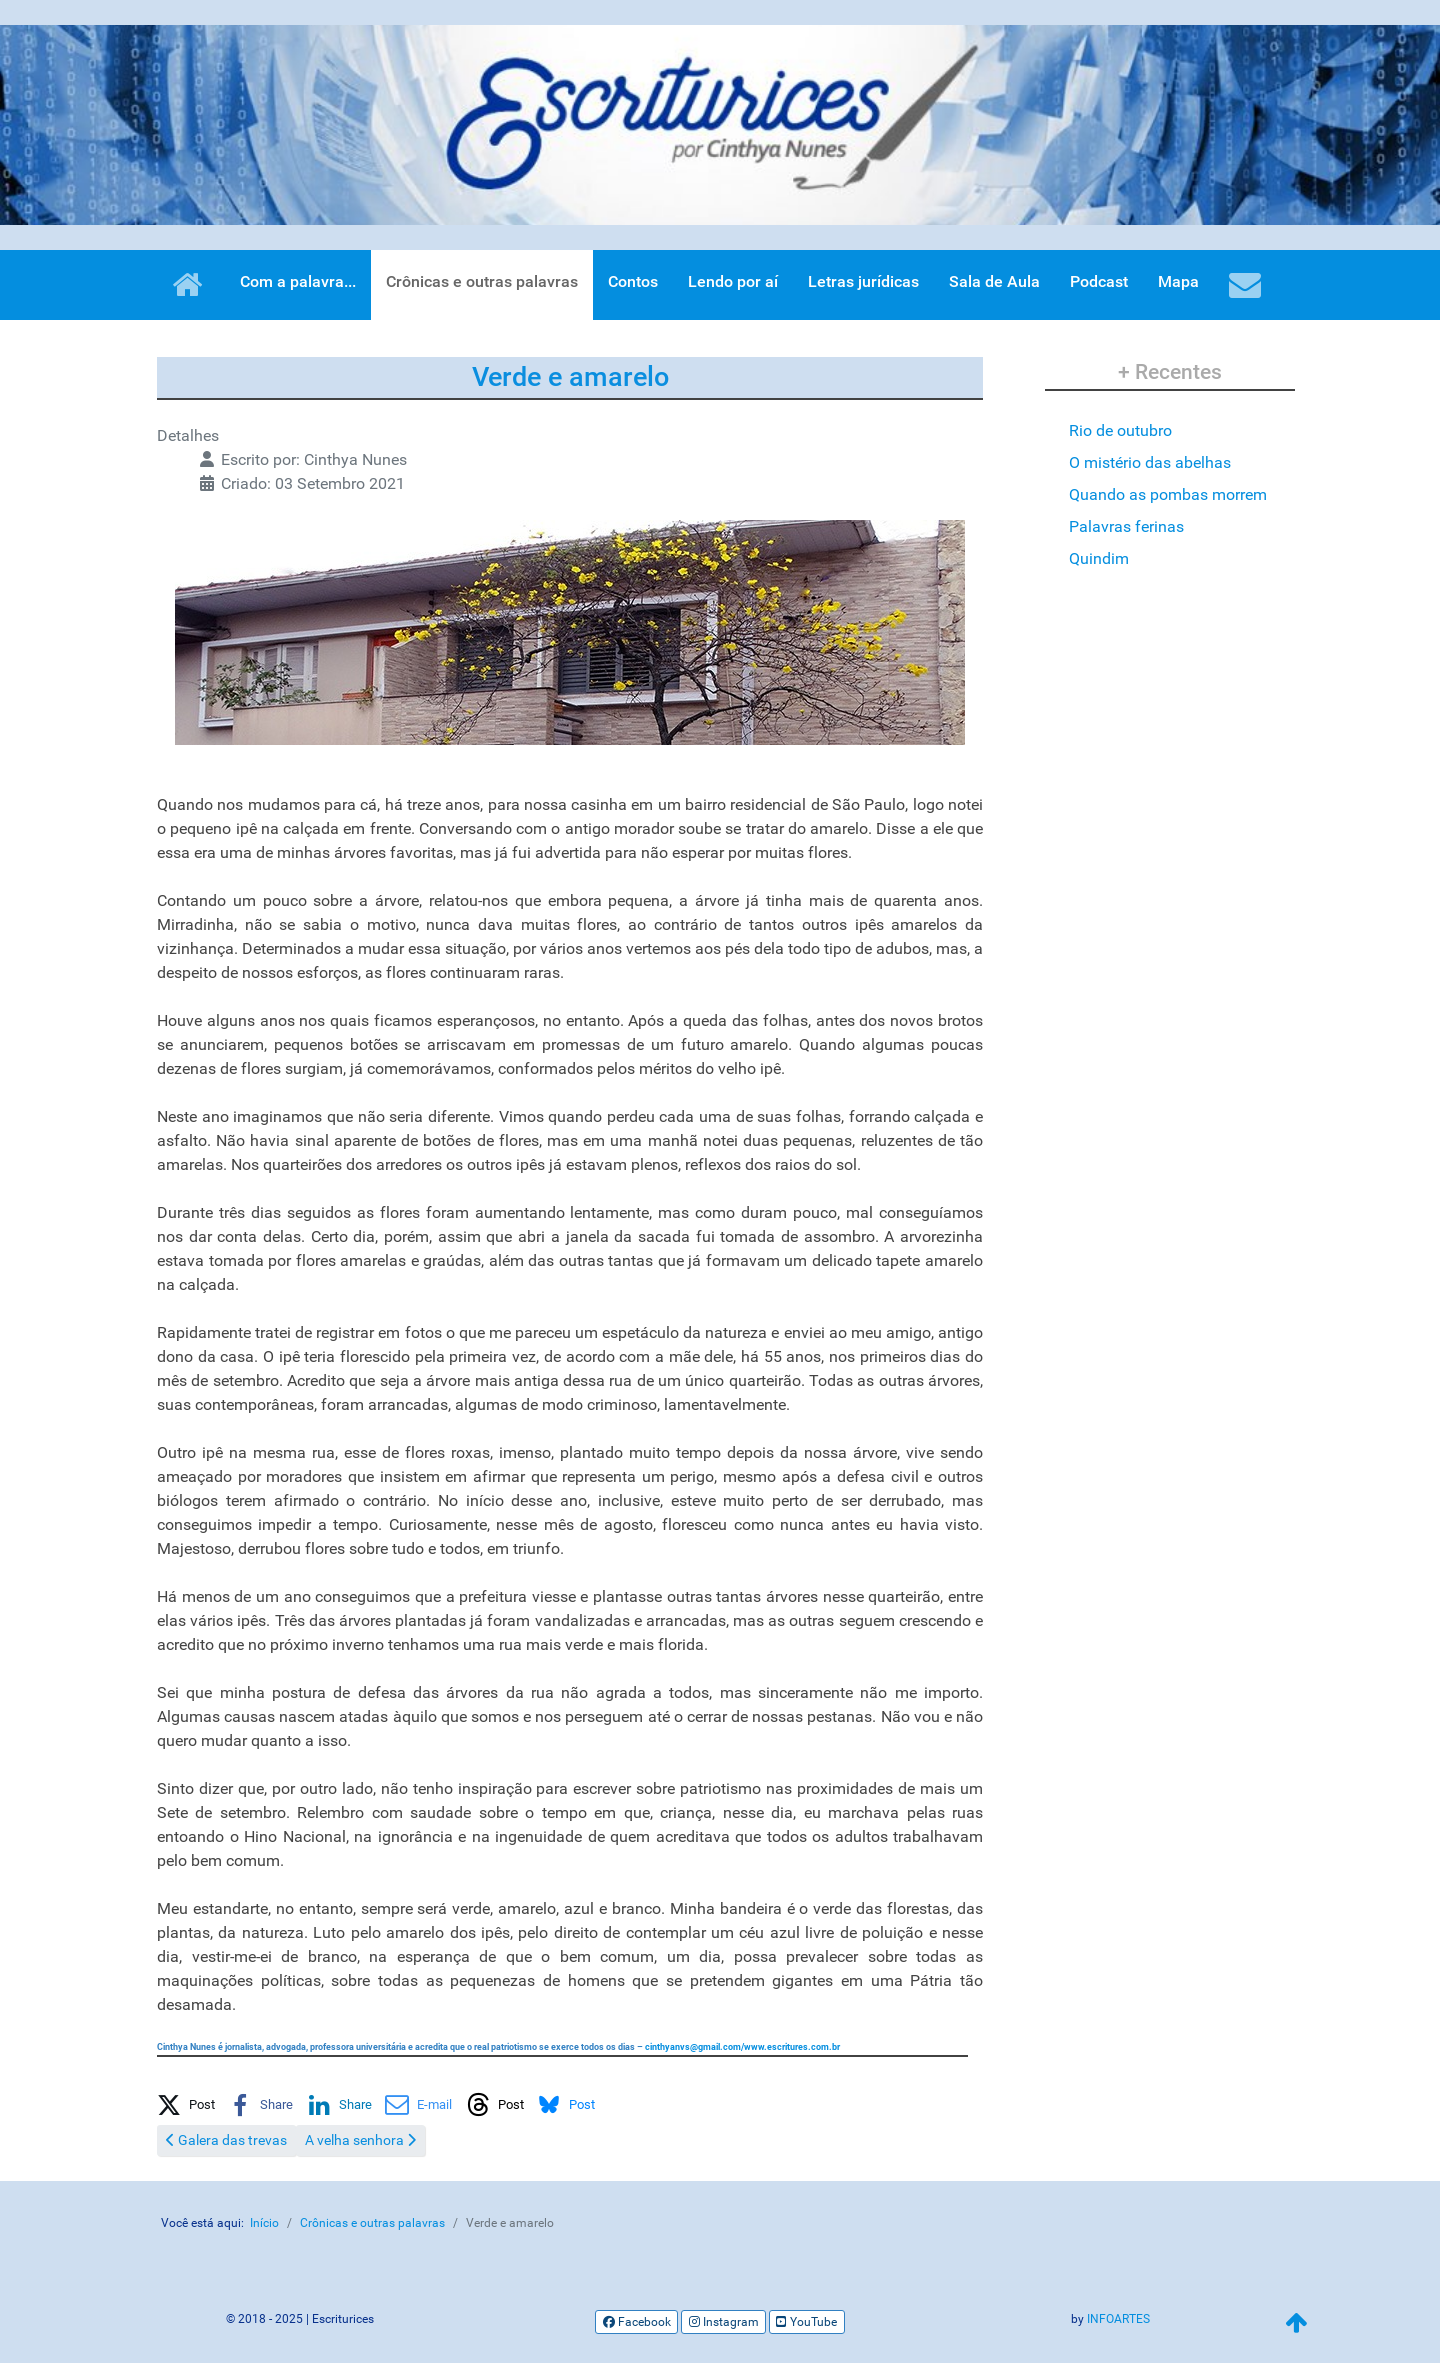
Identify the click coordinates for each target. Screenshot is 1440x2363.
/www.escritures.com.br (742, 2047)
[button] (186, 2101)
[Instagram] (723, 2321)
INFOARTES (1118, 2319)
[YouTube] (807, 2321)
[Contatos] (1248, 285)
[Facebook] (636, 2321)
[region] (720, 125)
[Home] (190, 285)
